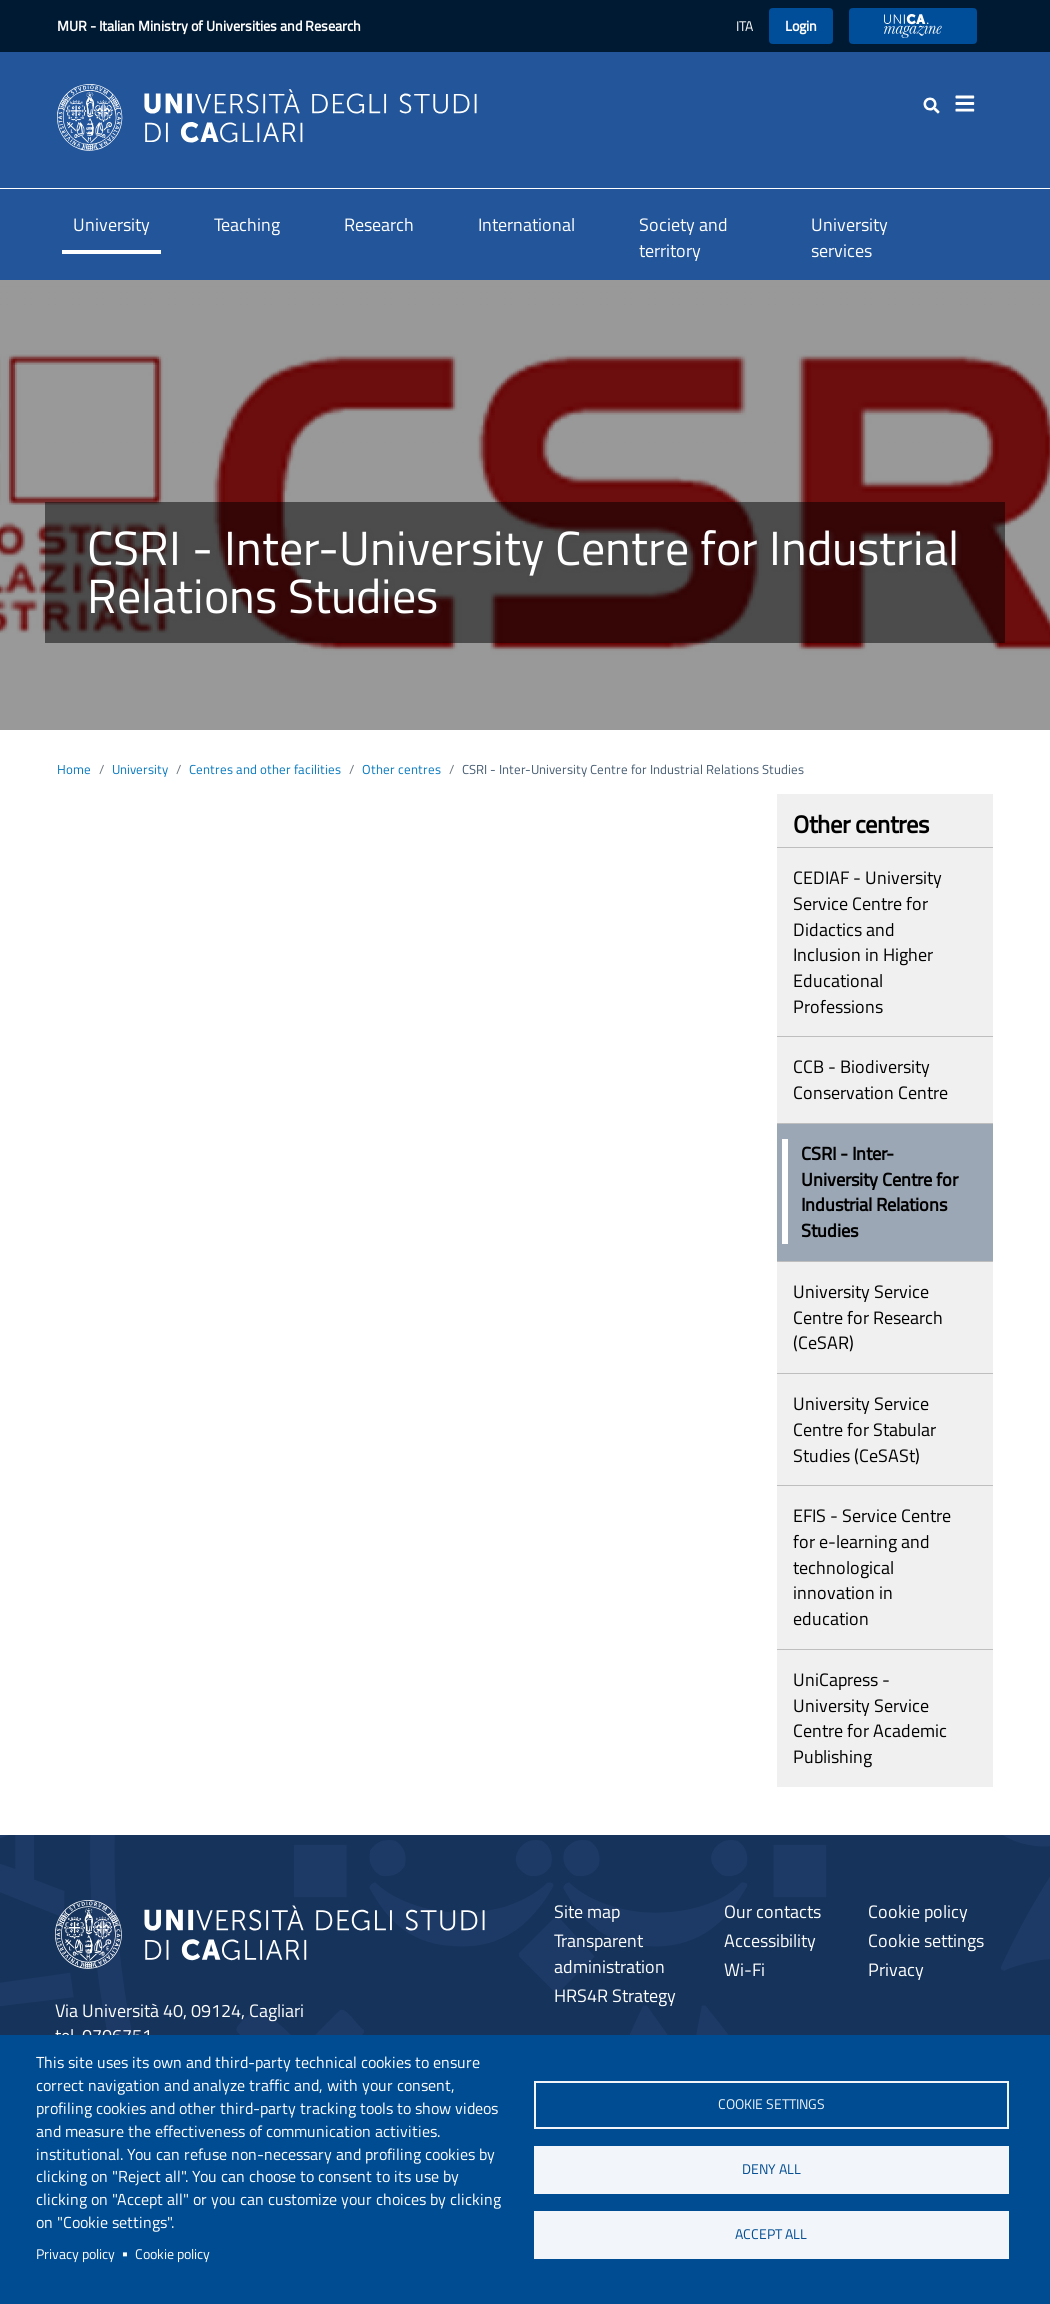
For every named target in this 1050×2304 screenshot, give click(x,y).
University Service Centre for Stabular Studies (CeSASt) (864, 1429)
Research (379, 224)
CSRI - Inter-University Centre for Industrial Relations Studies (879, 1192)
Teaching (247, 224)
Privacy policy (75, 2254)
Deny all (771, 2169)
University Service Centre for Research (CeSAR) (868, 1317)
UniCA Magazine (913, 25)
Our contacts (772, 1911)
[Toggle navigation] (971, 104)
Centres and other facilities (265, 769)
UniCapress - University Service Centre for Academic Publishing (870, 1718)
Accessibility (770, 1940)
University (111, 224)
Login (801, 25)
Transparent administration (609, 1953)
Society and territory (683, 237)
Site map (587, 1911)
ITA (744, 25)
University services (849, 237)
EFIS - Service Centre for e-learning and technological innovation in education (872, 1567)
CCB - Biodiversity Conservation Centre (870, 1079)
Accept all (771, 2234)
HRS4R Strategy (615, 1995)
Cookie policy (172, 2254)
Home (74, 769)
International (526, 224)
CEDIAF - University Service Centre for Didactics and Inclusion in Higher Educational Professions (867, 942)
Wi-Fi (744, 1969)
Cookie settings (771, 2104)
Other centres (401, 769)
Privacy (896, 1969)
